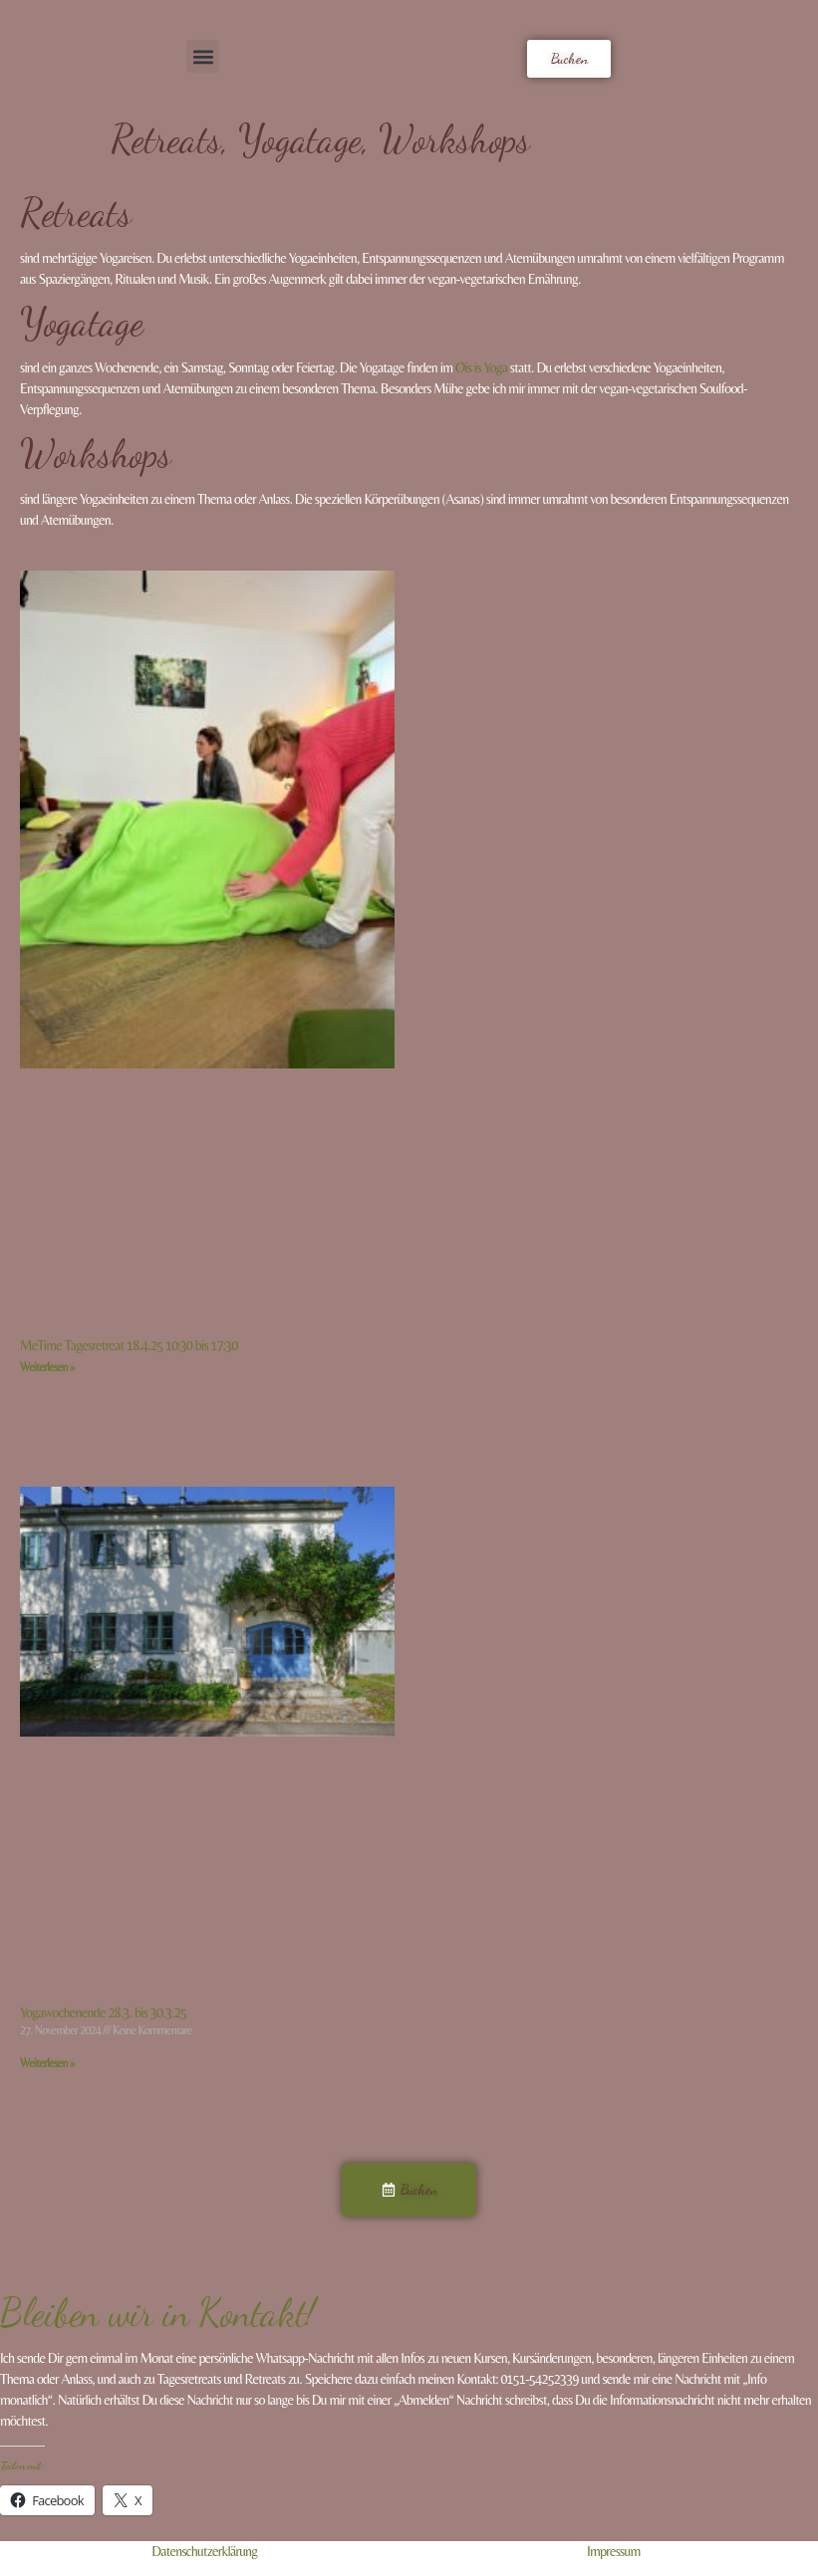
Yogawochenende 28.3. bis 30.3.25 (103, 2012)
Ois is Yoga (481, 367)
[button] (202, 56)
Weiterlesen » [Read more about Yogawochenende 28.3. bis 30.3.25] (47, 2063)
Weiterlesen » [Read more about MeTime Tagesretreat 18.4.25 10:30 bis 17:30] (47, 1367)
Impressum (614, 2551)
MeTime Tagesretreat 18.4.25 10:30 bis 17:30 (128, 1345)
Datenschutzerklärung (204, 2551)
